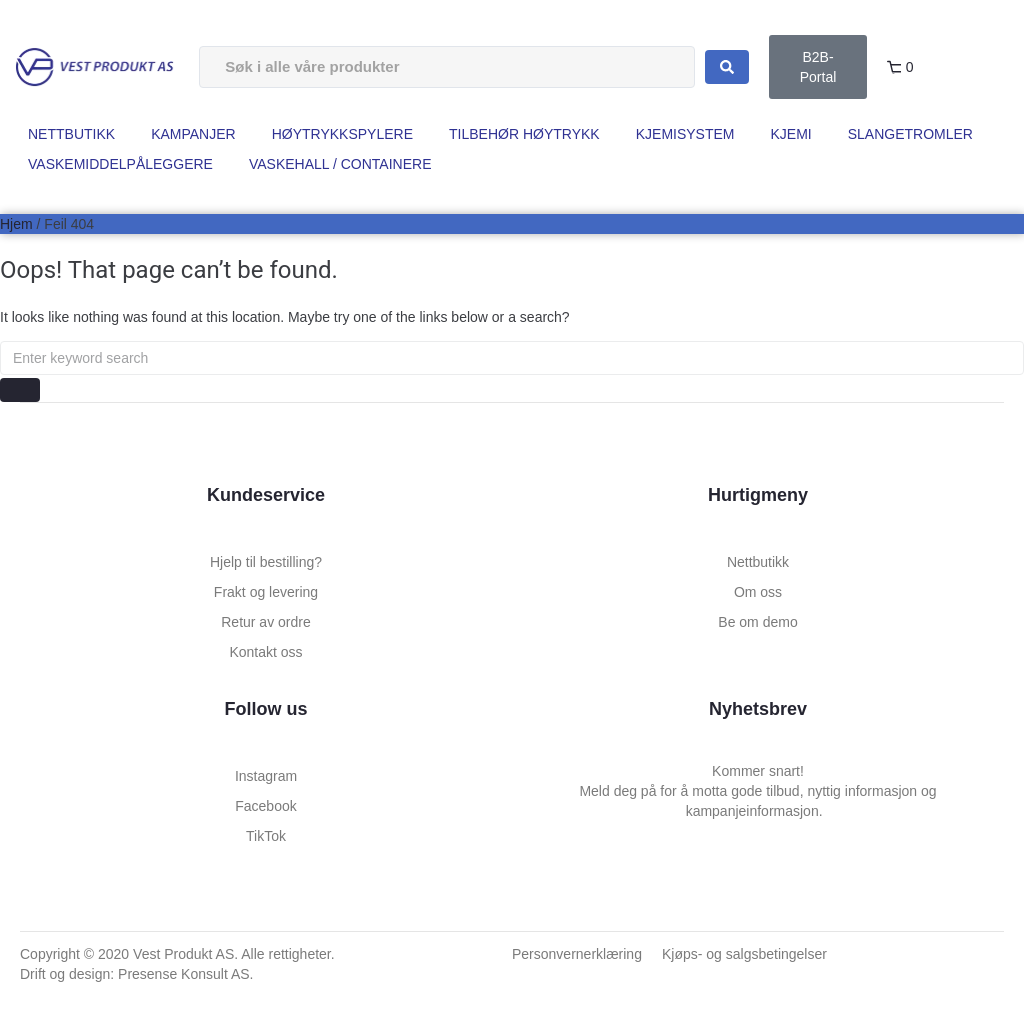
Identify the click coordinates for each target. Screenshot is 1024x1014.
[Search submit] (727, 67)
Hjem (16, 224)
